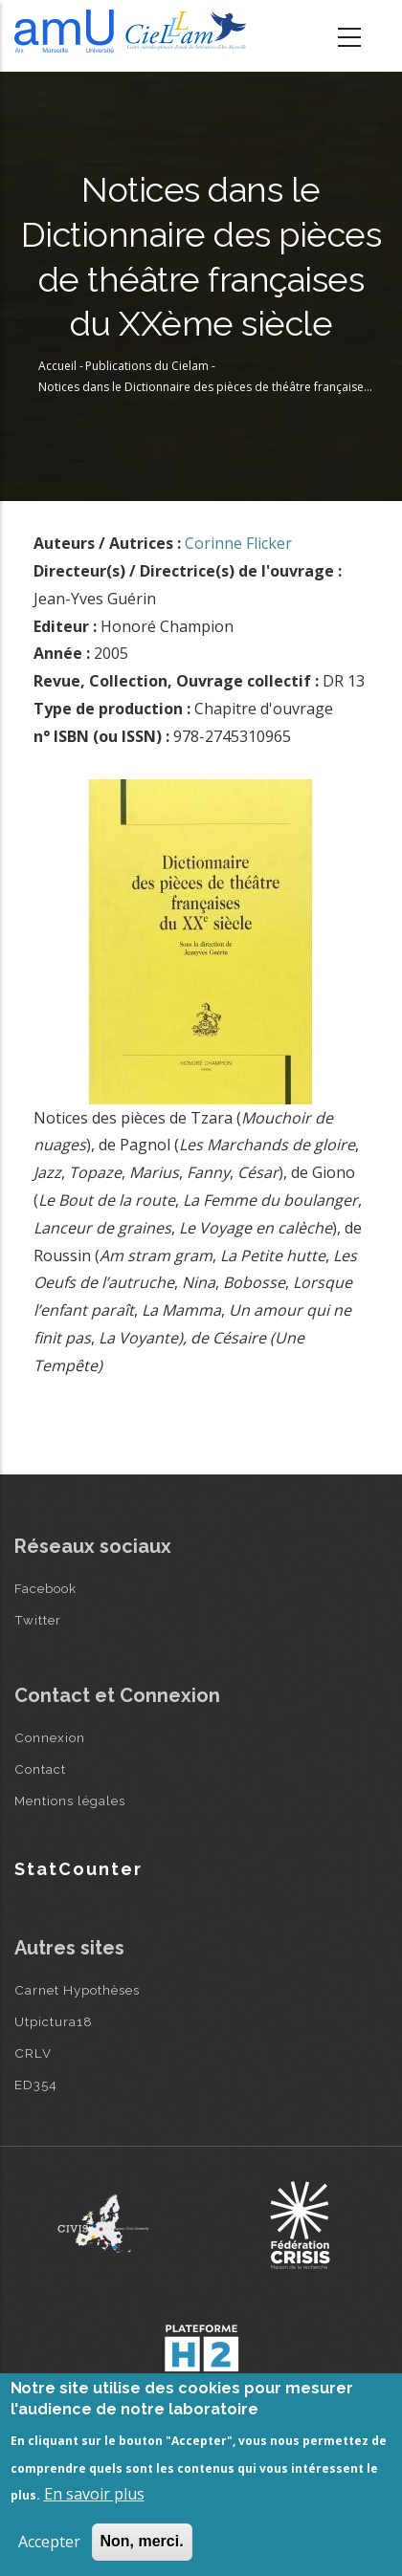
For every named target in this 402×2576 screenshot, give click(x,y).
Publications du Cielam (147, 366)
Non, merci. (142, 2541)
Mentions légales (69, 1800)
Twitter (37, 1619)
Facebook (45, 1588)
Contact (40, 1769)
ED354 (35, 2084)
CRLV (33, 2053)
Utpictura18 (53, 2021)
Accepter (49, 2541)
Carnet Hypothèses (77, 1989)
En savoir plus (94, 2493)
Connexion (49, 1737)
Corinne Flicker (238, 543)
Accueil (57, 366)
